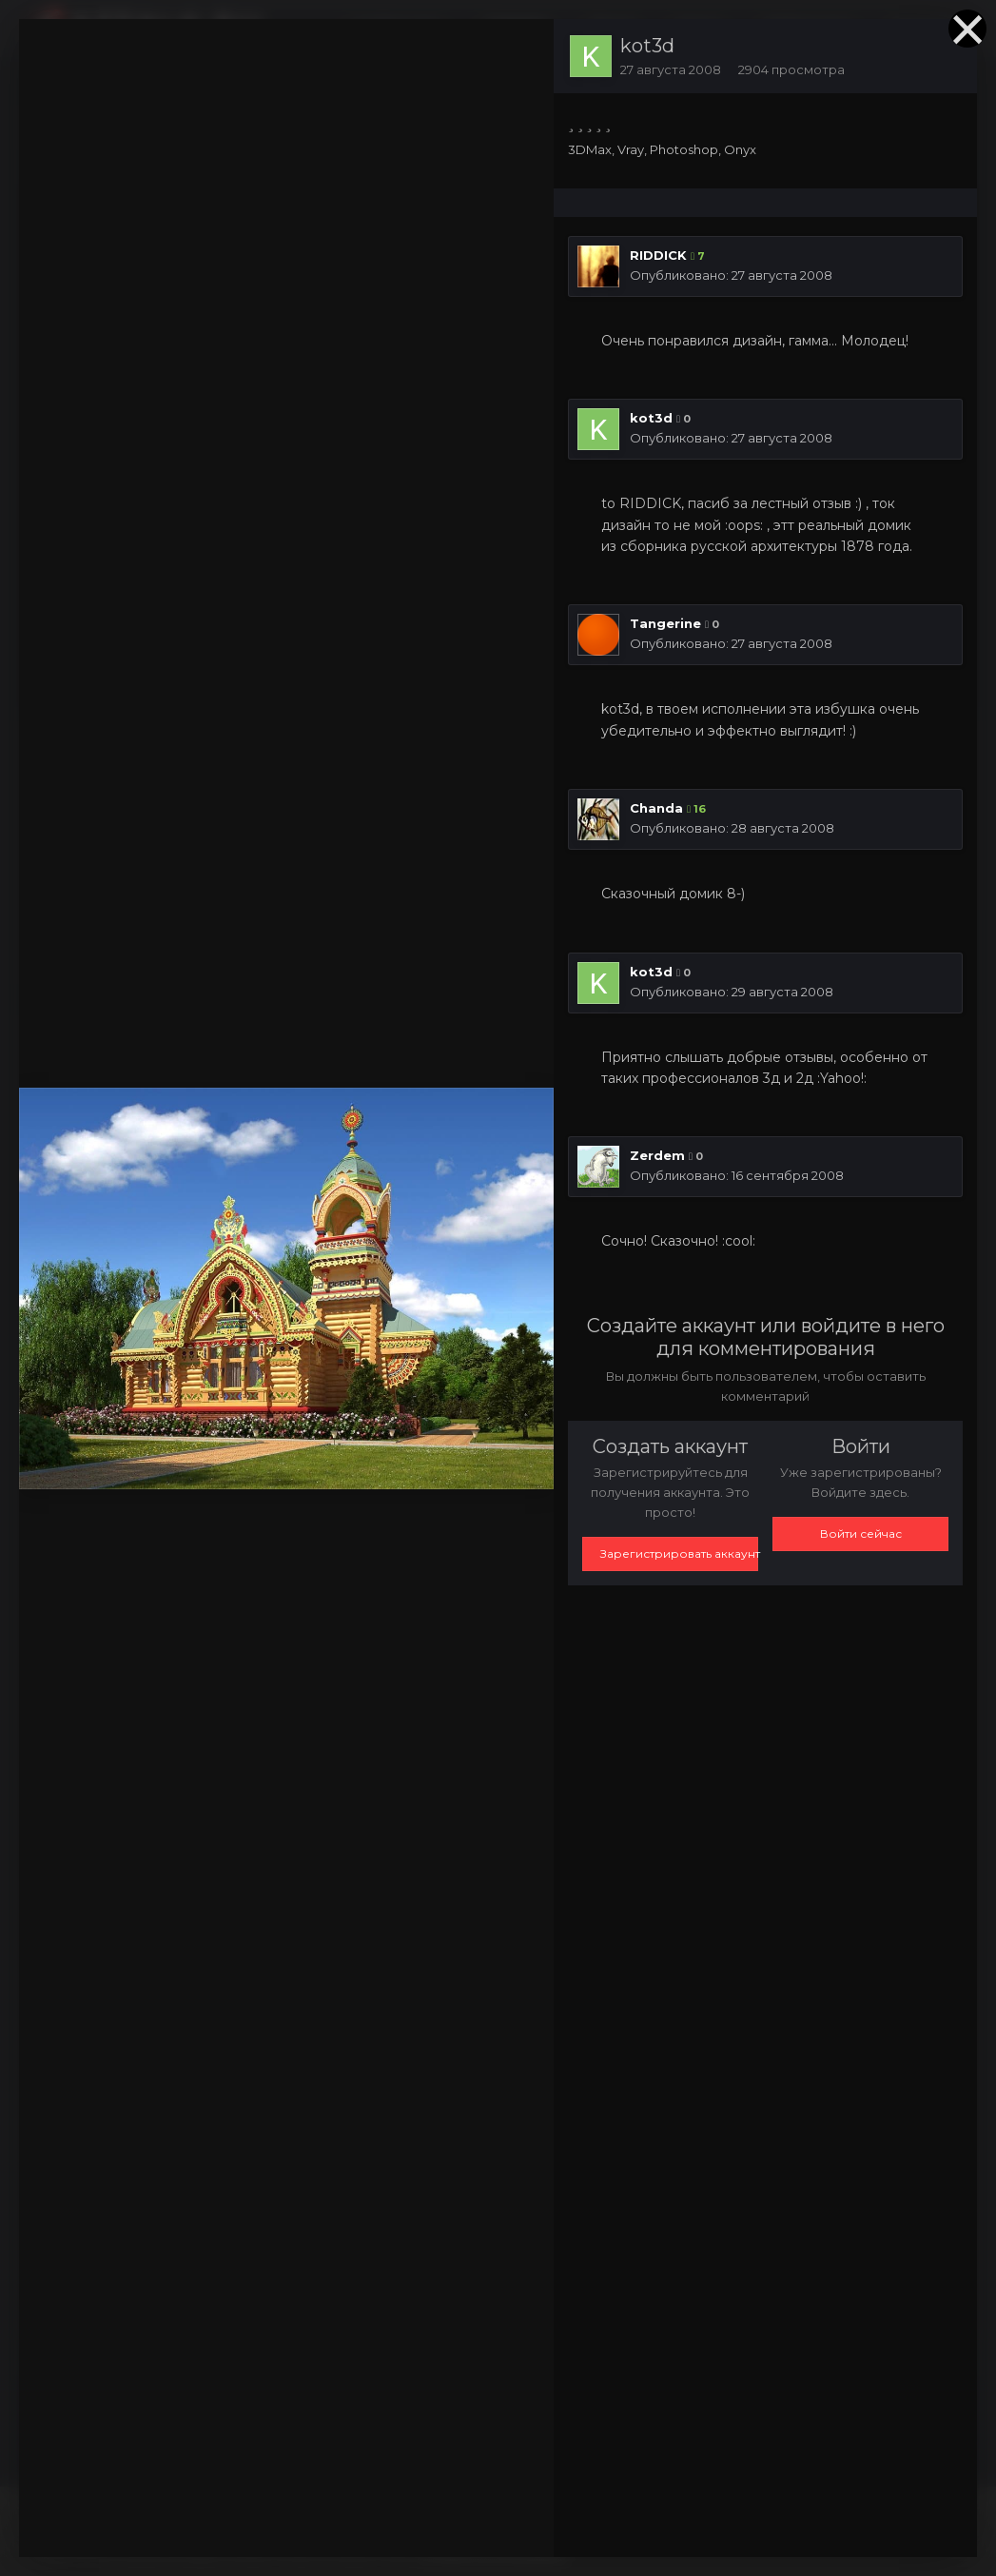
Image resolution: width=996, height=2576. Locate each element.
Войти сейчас (861, 1533)
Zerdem (657, 1155)
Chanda (656, 808)
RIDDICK (658, 255)
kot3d (647, 45)
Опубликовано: (731, 275)
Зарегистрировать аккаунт (679, 1553)
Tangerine (665, 623)
